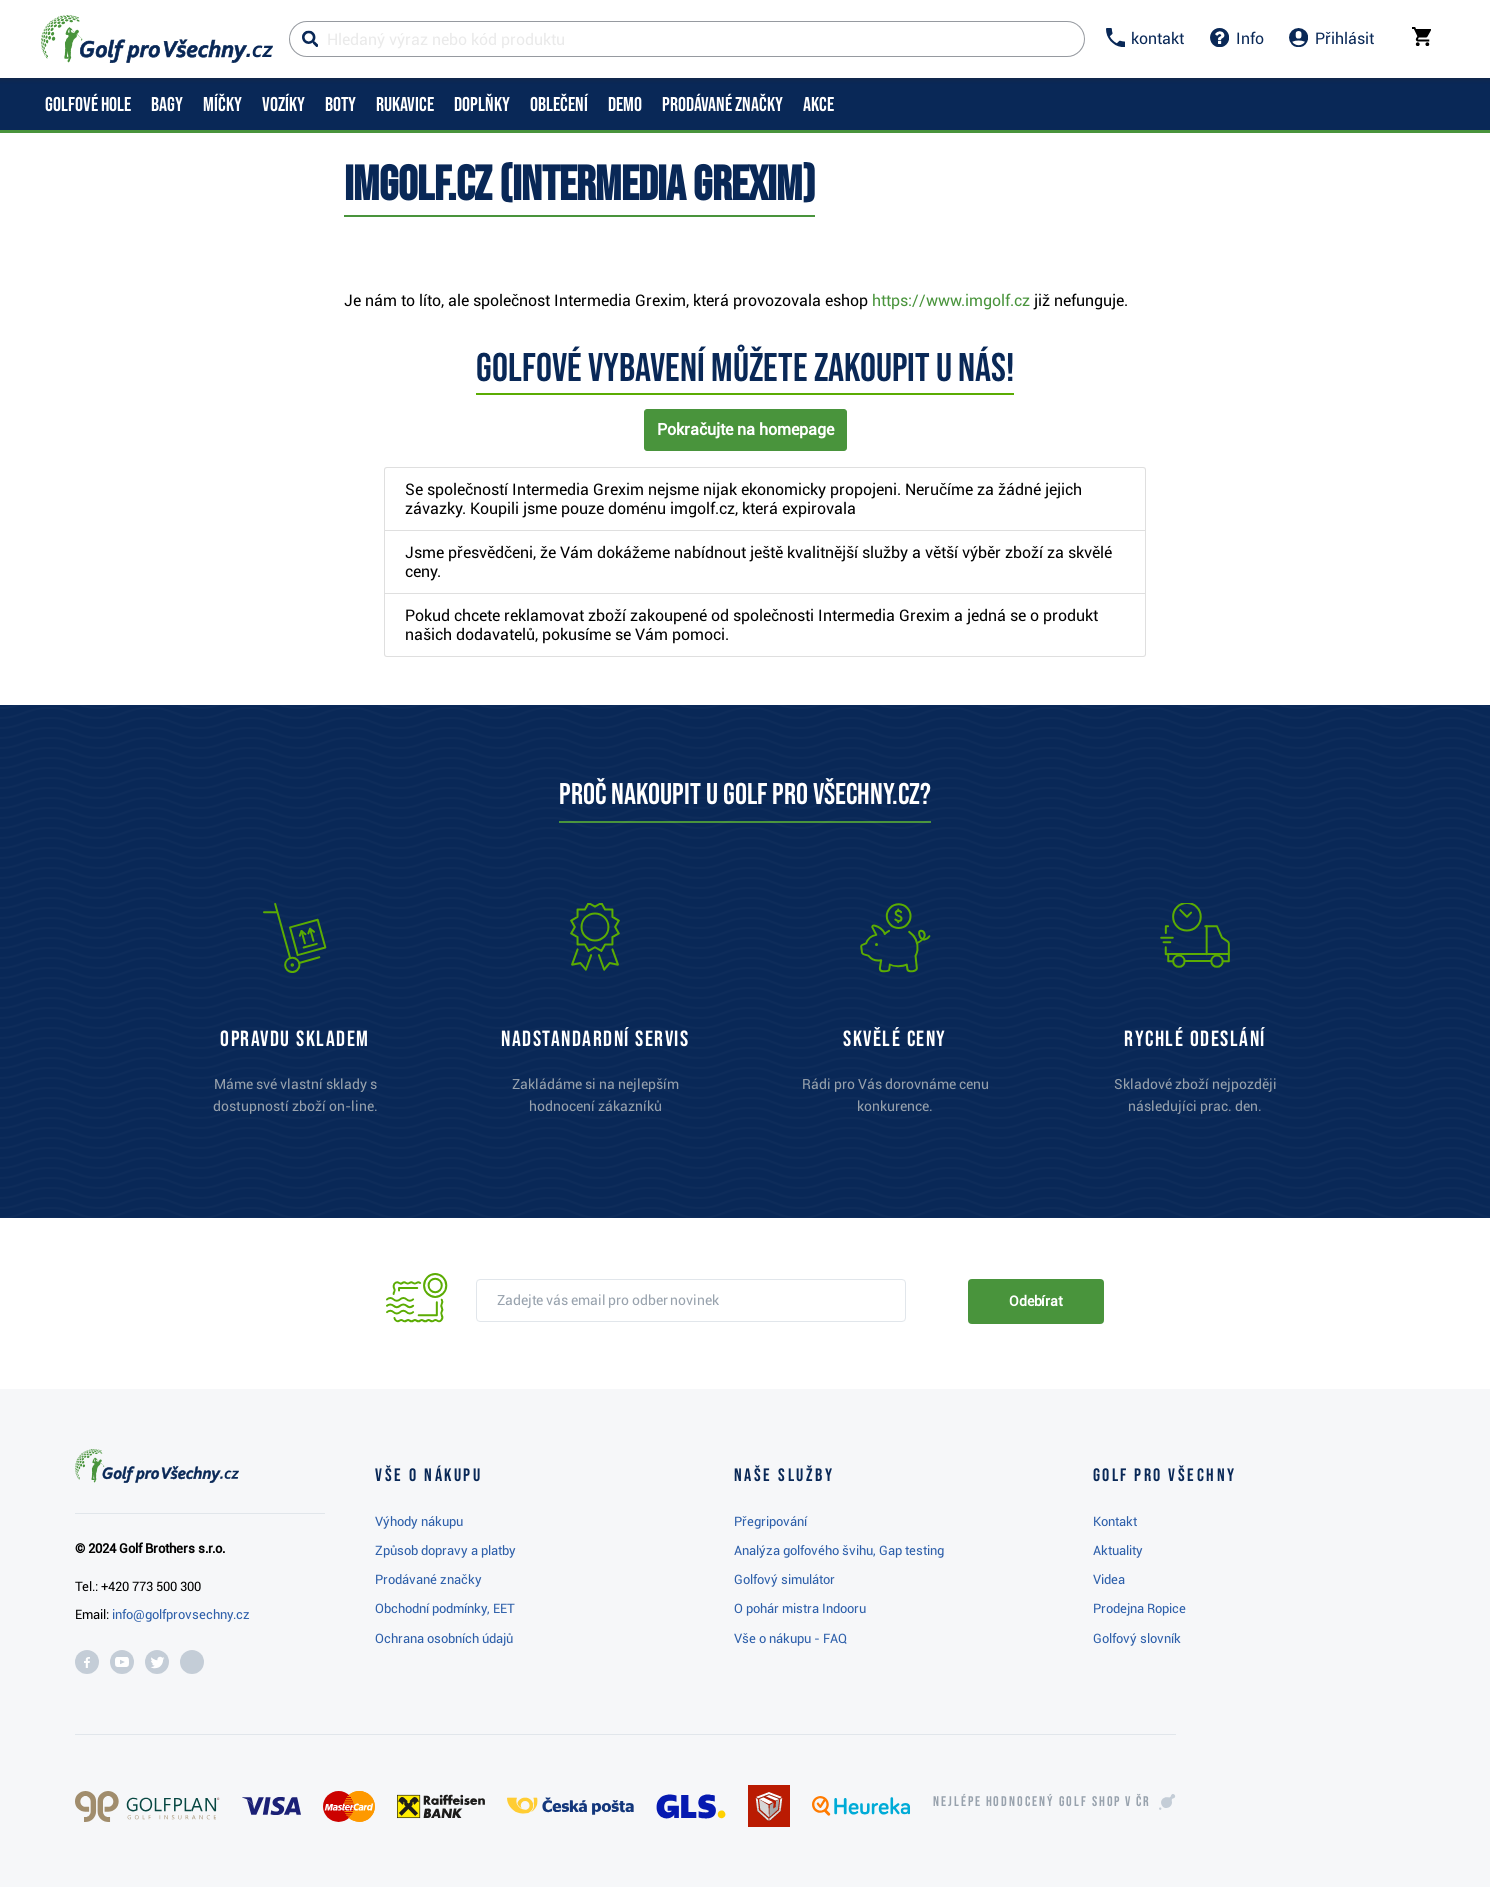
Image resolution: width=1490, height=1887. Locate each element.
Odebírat (1036, 1301)
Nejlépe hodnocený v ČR (1042, 1802)
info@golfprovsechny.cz (181, 1614)
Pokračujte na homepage (745, 429)
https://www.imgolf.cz (951, 300)
